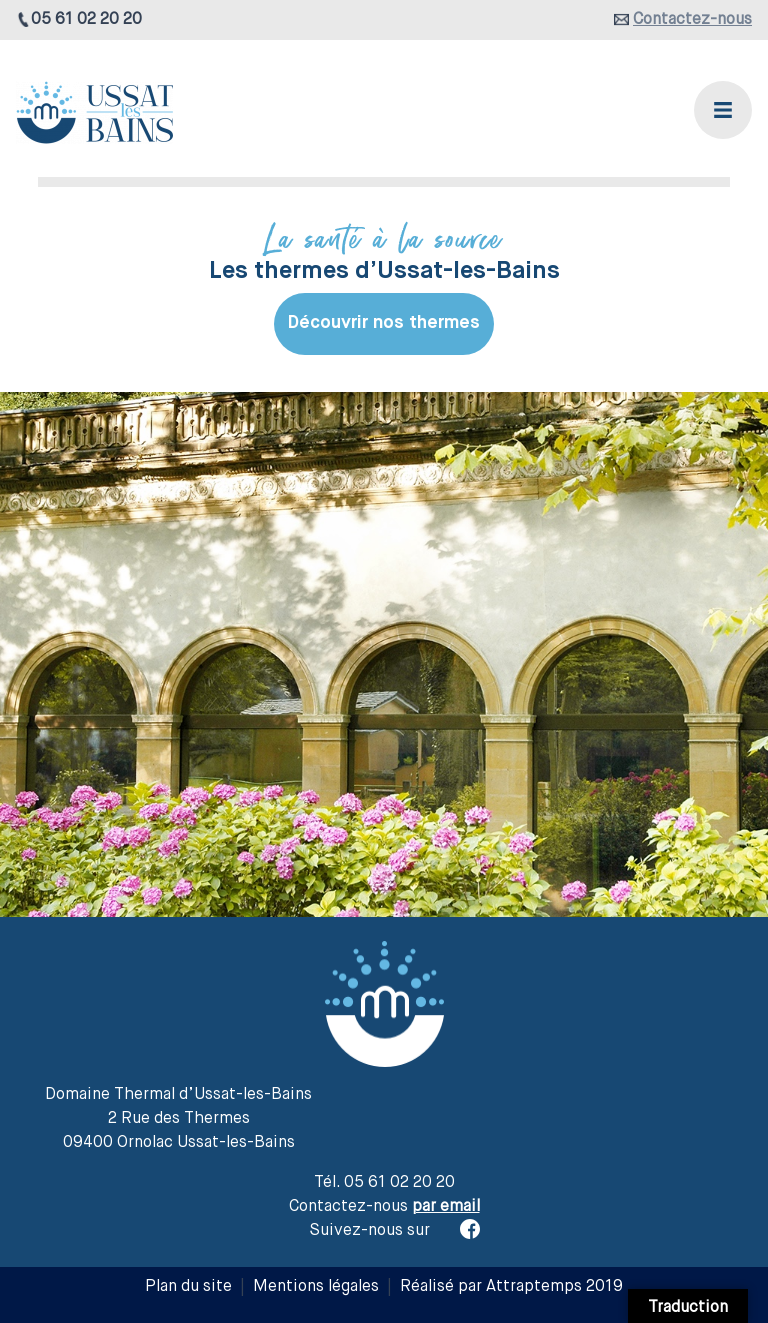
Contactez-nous (692, 20)
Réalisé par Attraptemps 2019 (511, 1287)
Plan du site (188, 1287)
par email (446, 1207)
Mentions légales (316, 1287)
